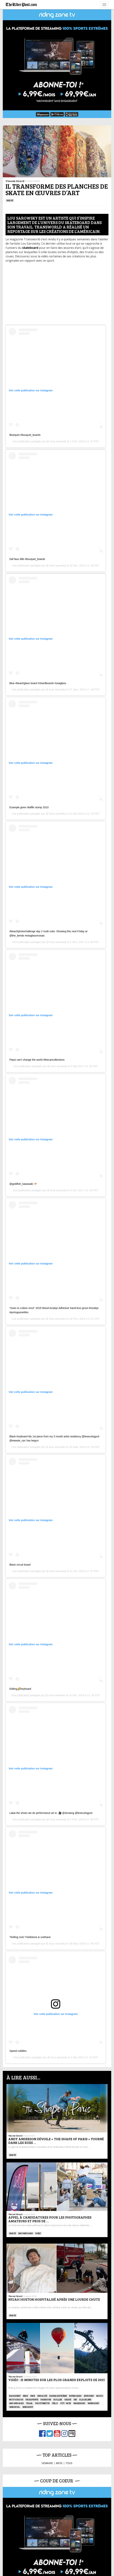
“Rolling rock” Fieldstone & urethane (30, 1937)
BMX (25, 2395)
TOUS (68, 2463)
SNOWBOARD (25, 2233)
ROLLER (58, 2399)
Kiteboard (75, 2395)
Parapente (32, 2399)
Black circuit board (19, 1564)
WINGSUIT (27, 2406)
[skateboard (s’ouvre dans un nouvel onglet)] (30, 248)
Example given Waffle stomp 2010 (29, 807)
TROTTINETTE (42, 2403)
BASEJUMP (15, 2395)
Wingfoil (14, 2406)
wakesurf (79, 2403)
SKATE (9, 200)
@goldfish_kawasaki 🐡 (23, 1183)
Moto (99, 2395)
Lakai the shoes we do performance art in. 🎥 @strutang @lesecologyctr (51, 1812)
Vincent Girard (15, 181)
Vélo (55, 2403)
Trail (29, 2403)
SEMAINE (47, 2463)
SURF (38, 2233)
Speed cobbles (18, 2050)
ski (75, 2399)
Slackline (85, 2399)
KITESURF (89, 2395)
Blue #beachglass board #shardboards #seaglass (37, 683)
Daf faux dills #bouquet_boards (27, 559)
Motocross (16, 2399)
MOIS (59, 2463)
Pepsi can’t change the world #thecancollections (36, 1059)
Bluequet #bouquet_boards (24, 434)
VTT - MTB (65, 2403)
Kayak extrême (58, 2395)
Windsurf (93, 2403)
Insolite (42, 2395)
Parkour (46, 2399)
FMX (32, 2395)
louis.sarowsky (58, 441)
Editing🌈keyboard (20, 1688)
